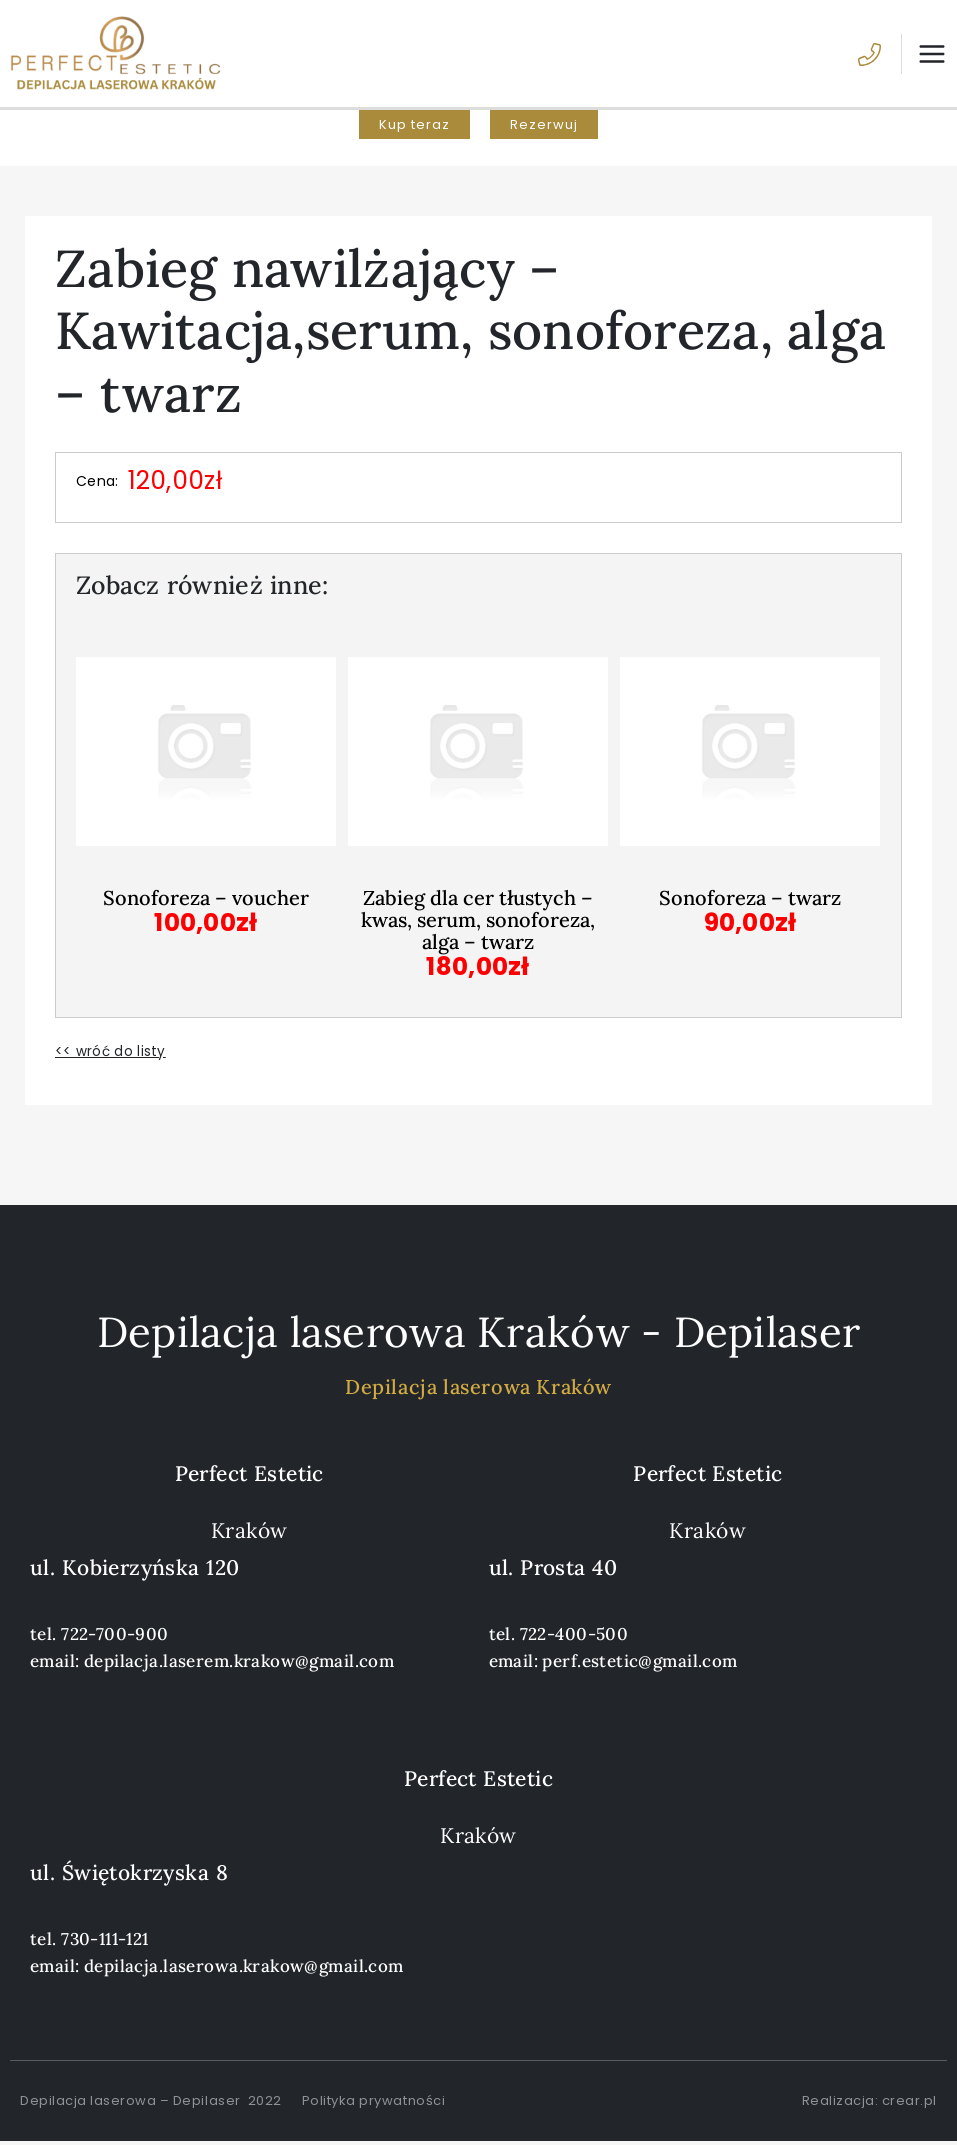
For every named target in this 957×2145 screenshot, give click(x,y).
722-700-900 (115, 1637)
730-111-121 (105, 1942)
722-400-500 (574, 1637)
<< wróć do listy (110, 1054)
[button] (414, 129)
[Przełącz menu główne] (924, 56)
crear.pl (909, 2103)
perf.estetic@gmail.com (639, 1664)
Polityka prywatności (373, 2103)
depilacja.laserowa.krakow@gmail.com (244, 1969)
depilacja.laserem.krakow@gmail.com (239, 1664)
